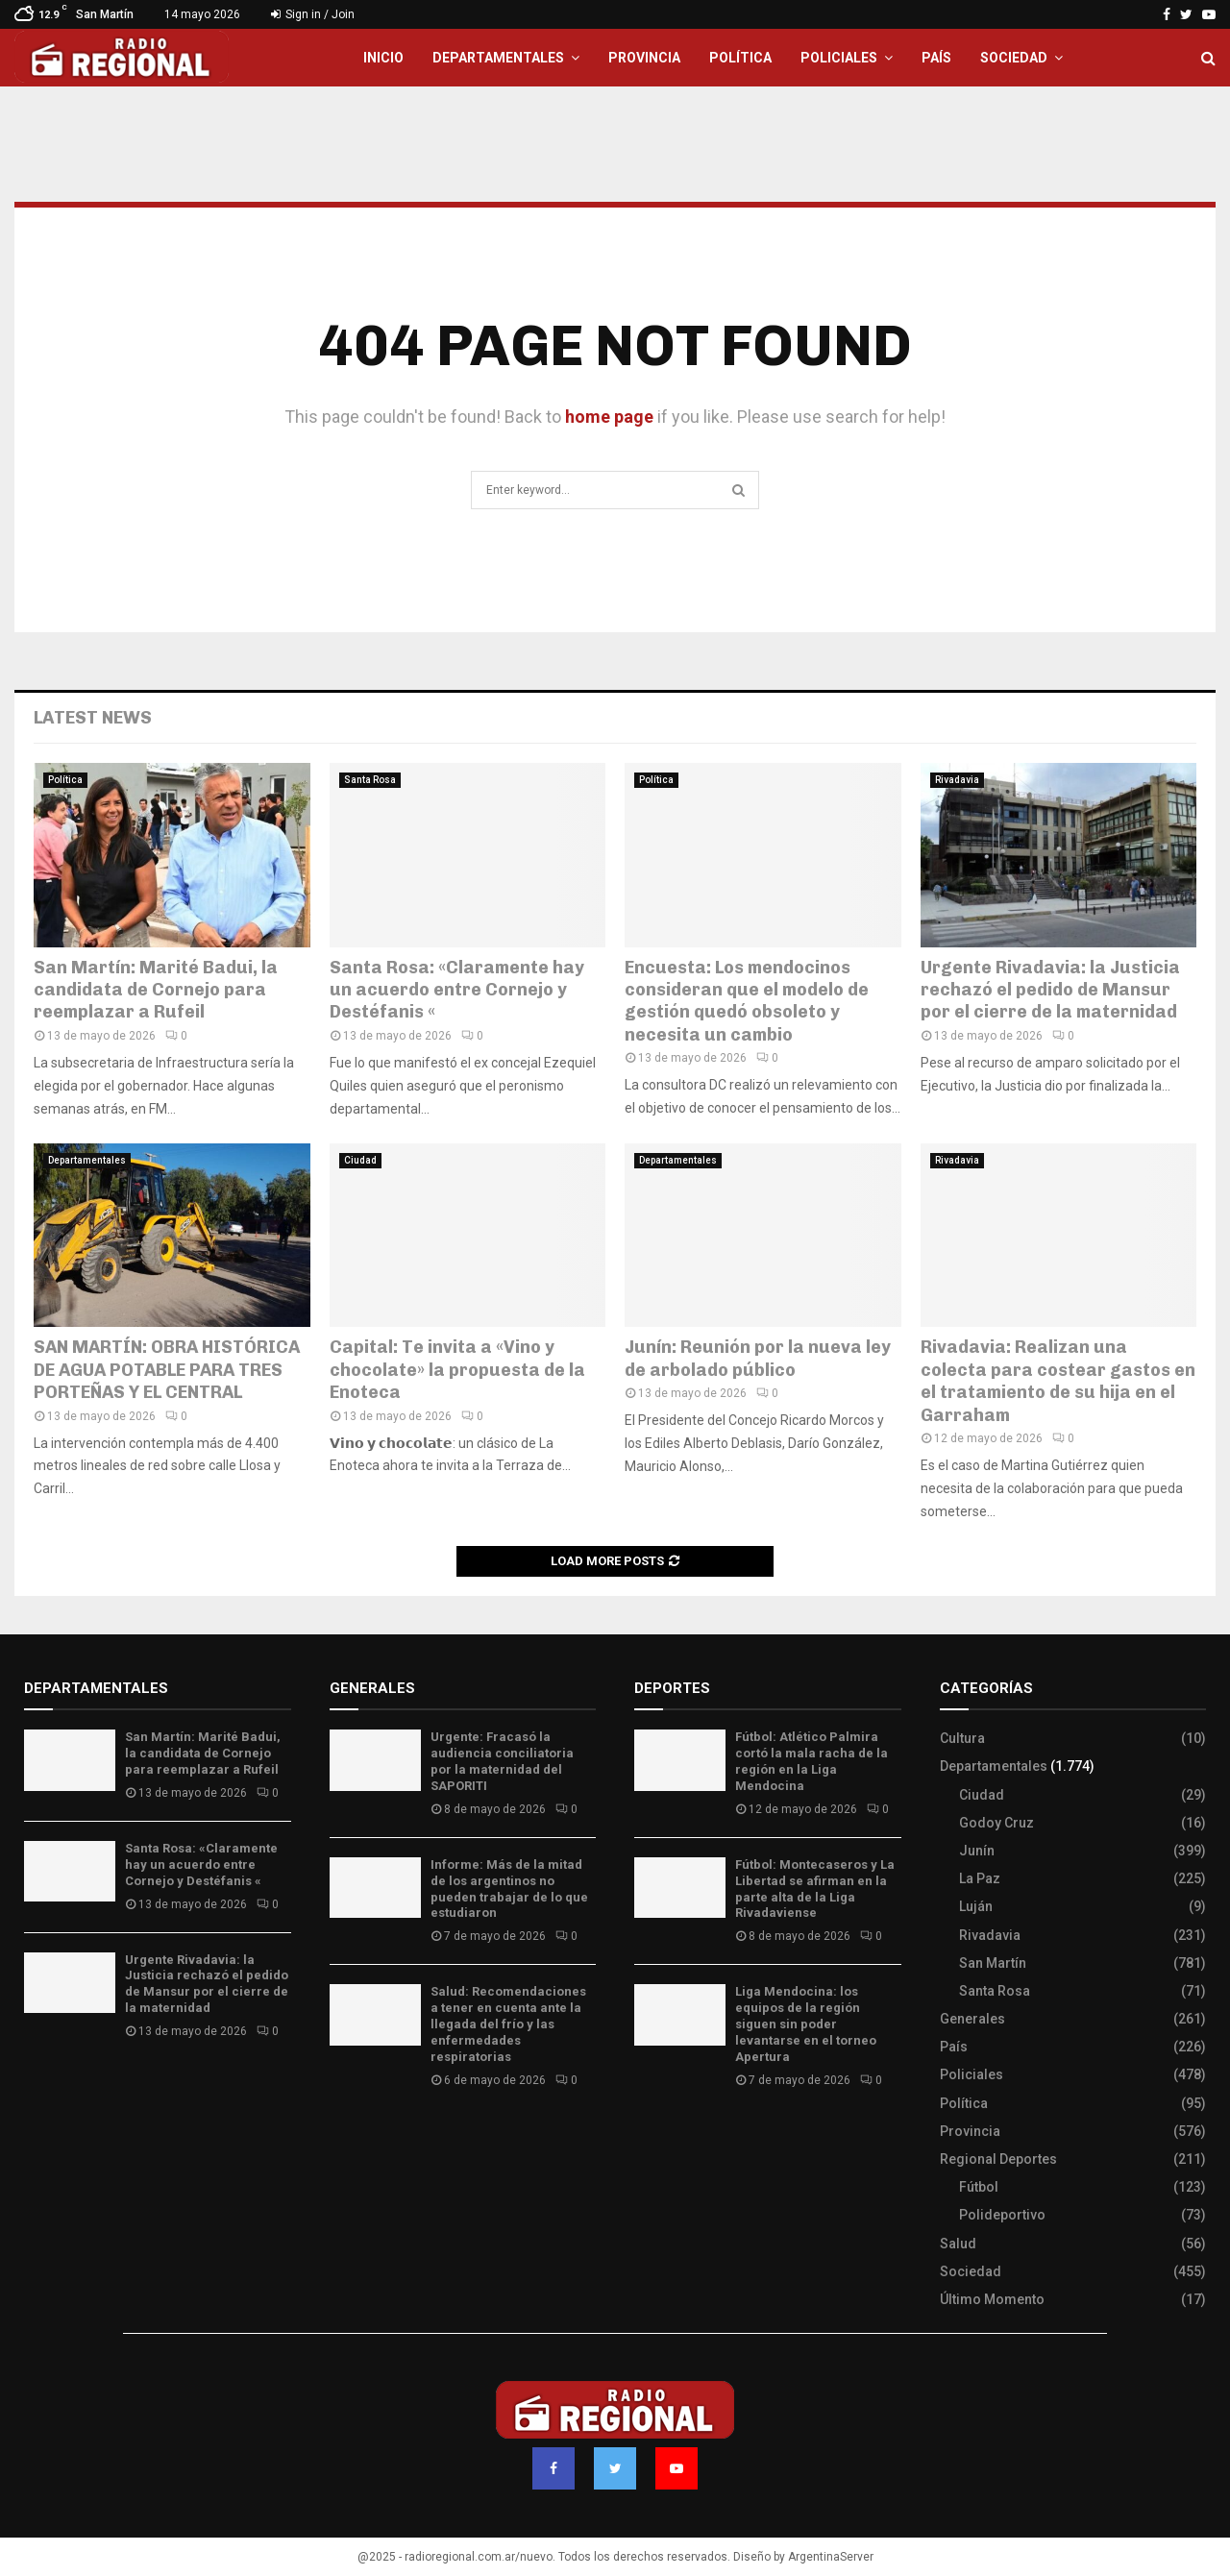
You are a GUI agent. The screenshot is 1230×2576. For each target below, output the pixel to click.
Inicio (383, 57)
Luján (976, 1906)
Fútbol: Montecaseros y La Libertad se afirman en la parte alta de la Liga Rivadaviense (815, 1889)
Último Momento (992, 2299)
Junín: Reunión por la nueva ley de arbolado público (758, 1358)
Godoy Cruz (996, 1822)
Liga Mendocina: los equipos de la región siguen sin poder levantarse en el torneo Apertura (805, 2024)
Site (673, 2137)
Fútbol (978, 2187)
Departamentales (498, 57)
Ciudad (360, 1160)
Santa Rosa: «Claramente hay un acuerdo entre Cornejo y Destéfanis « (457, 990)
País (936, 57)
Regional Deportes (998, 2159)
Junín (977, 1850)
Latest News (93, 717)
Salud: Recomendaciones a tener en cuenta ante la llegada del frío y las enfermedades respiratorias (508, 2024)
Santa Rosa (370, 779)
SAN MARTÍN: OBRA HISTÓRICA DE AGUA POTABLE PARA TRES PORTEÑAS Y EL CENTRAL (167, 1370)
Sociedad (1013, 57)
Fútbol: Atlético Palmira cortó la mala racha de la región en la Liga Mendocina (811, 1761)
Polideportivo (1002, 2214)
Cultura (962, 1738)
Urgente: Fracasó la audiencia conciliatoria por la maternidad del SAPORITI (502, 1761)
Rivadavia (957, 779)
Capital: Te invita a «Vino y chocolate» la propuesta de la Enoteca (457, 1370)
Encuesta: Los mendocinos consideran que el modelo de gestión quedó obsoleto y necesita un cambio (747, 1001)
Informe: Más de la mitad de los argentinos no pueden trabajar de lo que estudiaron (509, 1889)
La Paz (979, 1878)
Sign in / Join (313, 14)
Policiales (838, 57)
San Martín (992, 1963)
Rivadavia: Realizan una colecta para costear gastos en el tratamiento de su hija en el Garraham (1058, 1381)
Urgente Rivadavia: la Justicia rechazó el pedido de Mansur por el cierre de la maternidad (1050, 990)
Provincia (644, 57)
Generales (972, 2018)
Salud (958, 2243)
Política (740, 57)
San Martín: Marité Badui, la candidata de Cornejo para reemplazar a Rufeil (156, 990)
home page (609, 416)
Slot (647, 2137)
